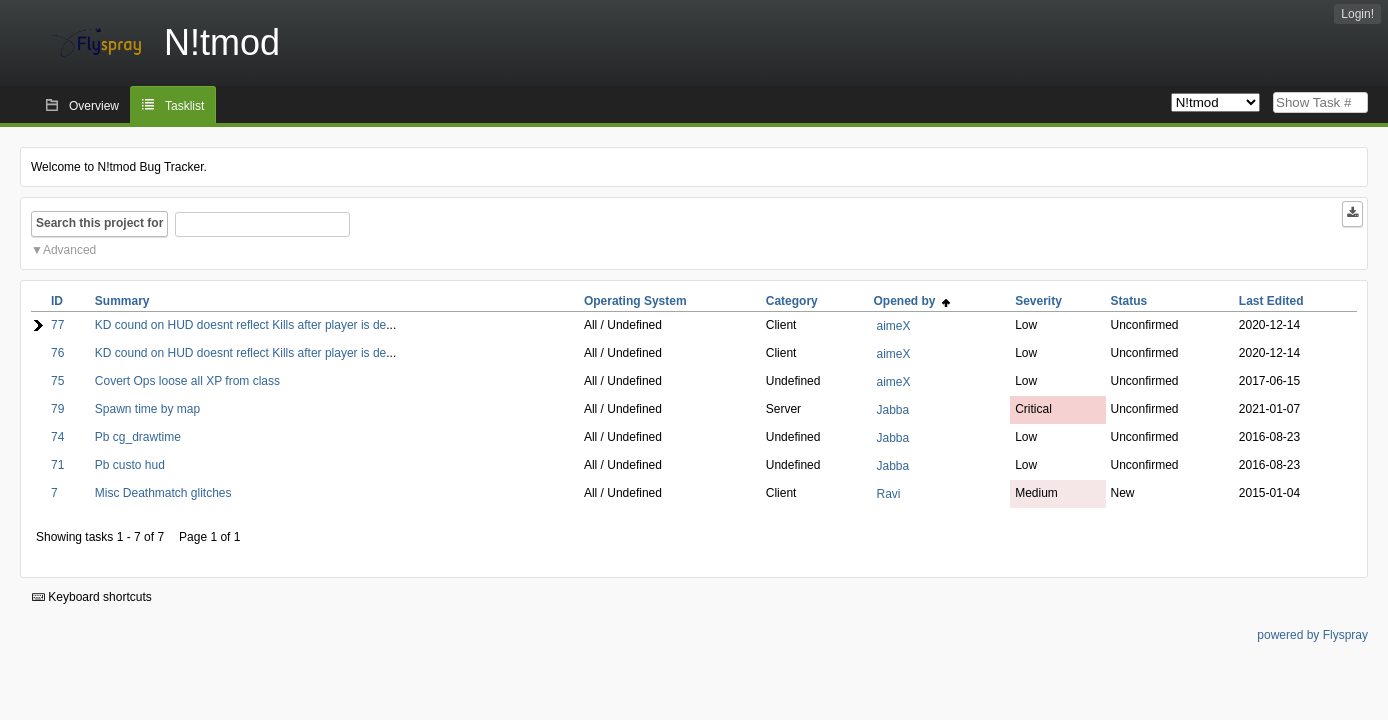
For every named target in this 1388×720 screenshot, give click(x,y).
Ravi (888, 494)
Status (1129, 301)
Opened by (911, 301)
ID (57, 301)
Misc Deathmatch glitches (163, 493)
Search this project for (99, 223)
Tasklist (184, 106)
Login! (1357, 14)
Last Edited (1271, 301)
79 (57, 409)
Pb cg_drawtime (138, 437)
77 (57, 325)
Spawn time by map (147, 409)
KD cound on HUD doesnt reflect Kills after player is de (240, 325)
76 (57, 353)
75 (57, 381)
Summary (122, 301)
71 (57, 465)
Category (792, 301)
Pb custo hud (130, 465)
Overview (94, 106)
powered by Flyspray (1312, 635)
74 (57, 437)
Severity (1038, 301)
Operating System (635, 301)
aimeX (893, 326)
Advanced (69, 250)
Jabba (892, 410)
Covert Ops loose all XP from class (187, 381)
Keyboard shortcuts (92, 597)
